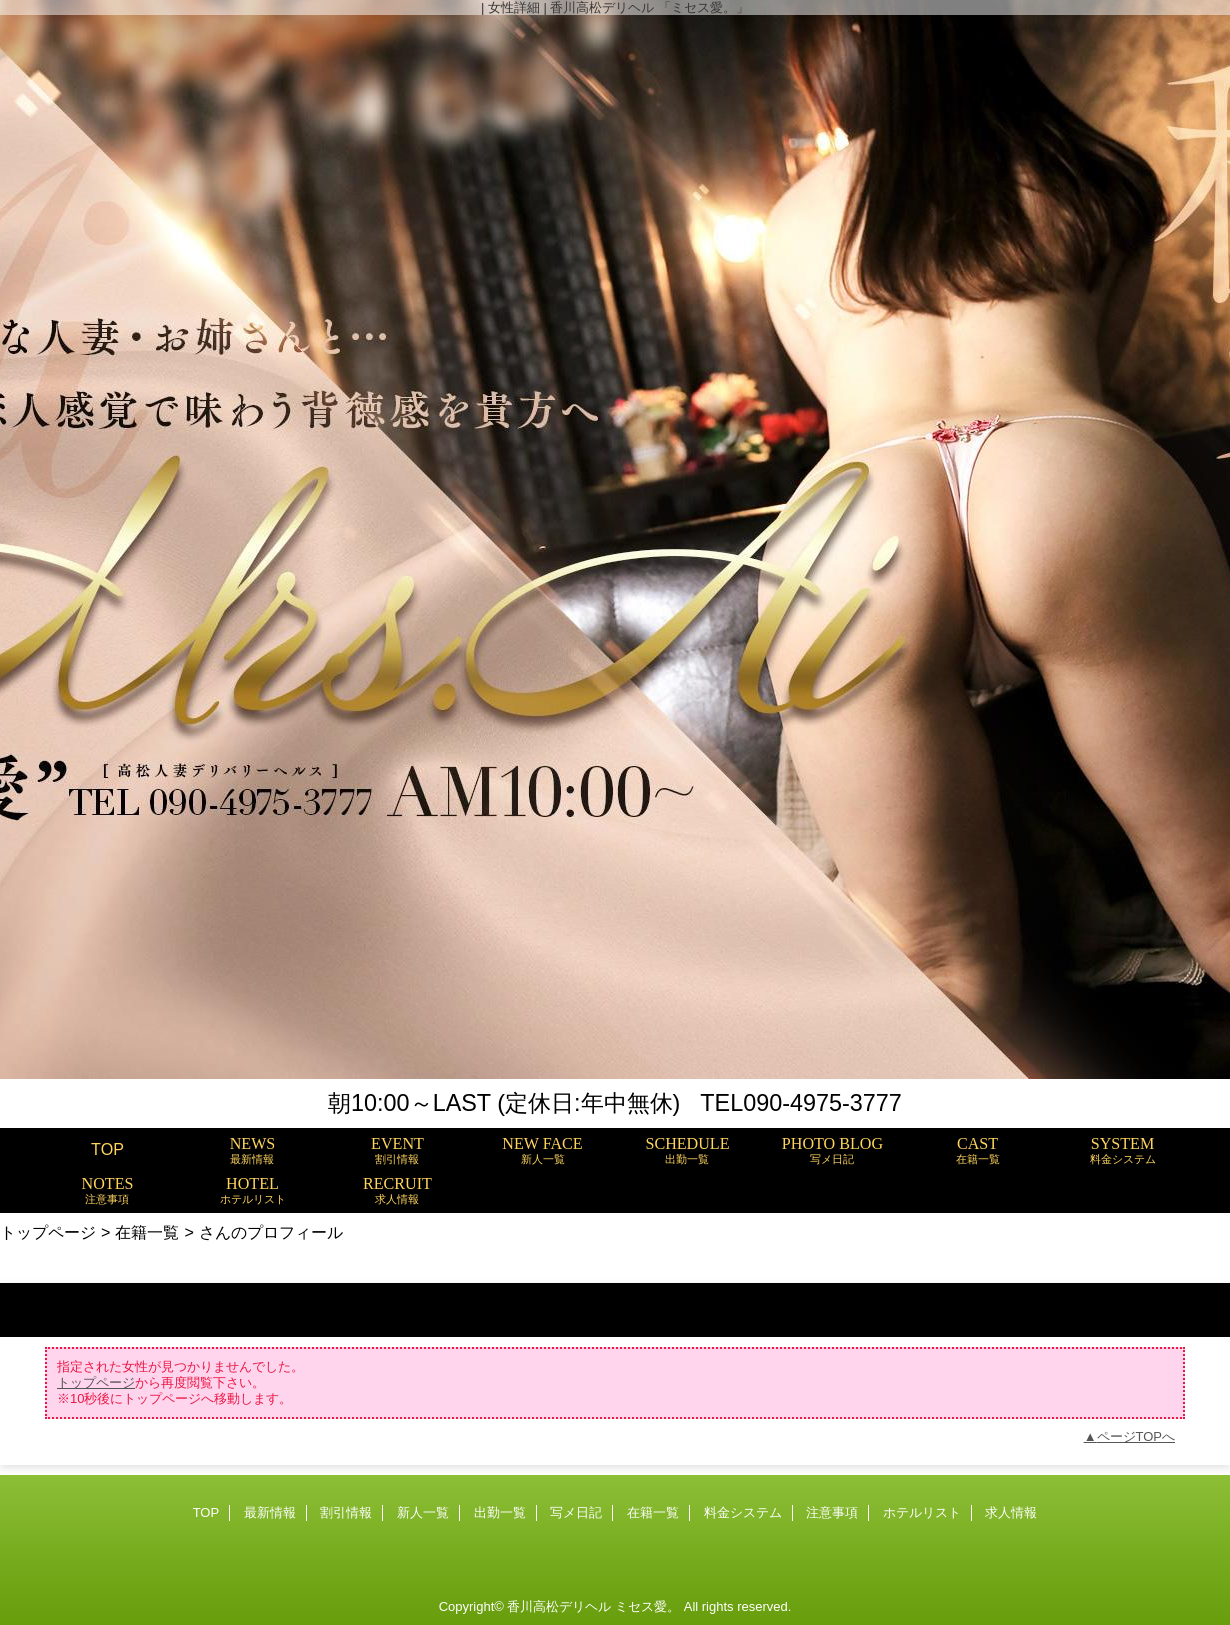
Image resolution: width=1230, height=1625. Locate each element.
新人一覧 (423, 1512)
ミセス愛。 (647, 1606)
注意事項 (832, 1512)
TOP (107, 1149)
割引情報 (346, 1512)
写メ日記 (576, 1512)
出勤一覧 (500, 1512)
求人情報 (1011, 1512)
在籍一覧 (147, 1232)
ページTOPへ (1136, 1436)
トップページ (48, 1232)
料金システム (743, 1512)
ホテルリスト (922, 1512)
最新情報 (270, 1512)
